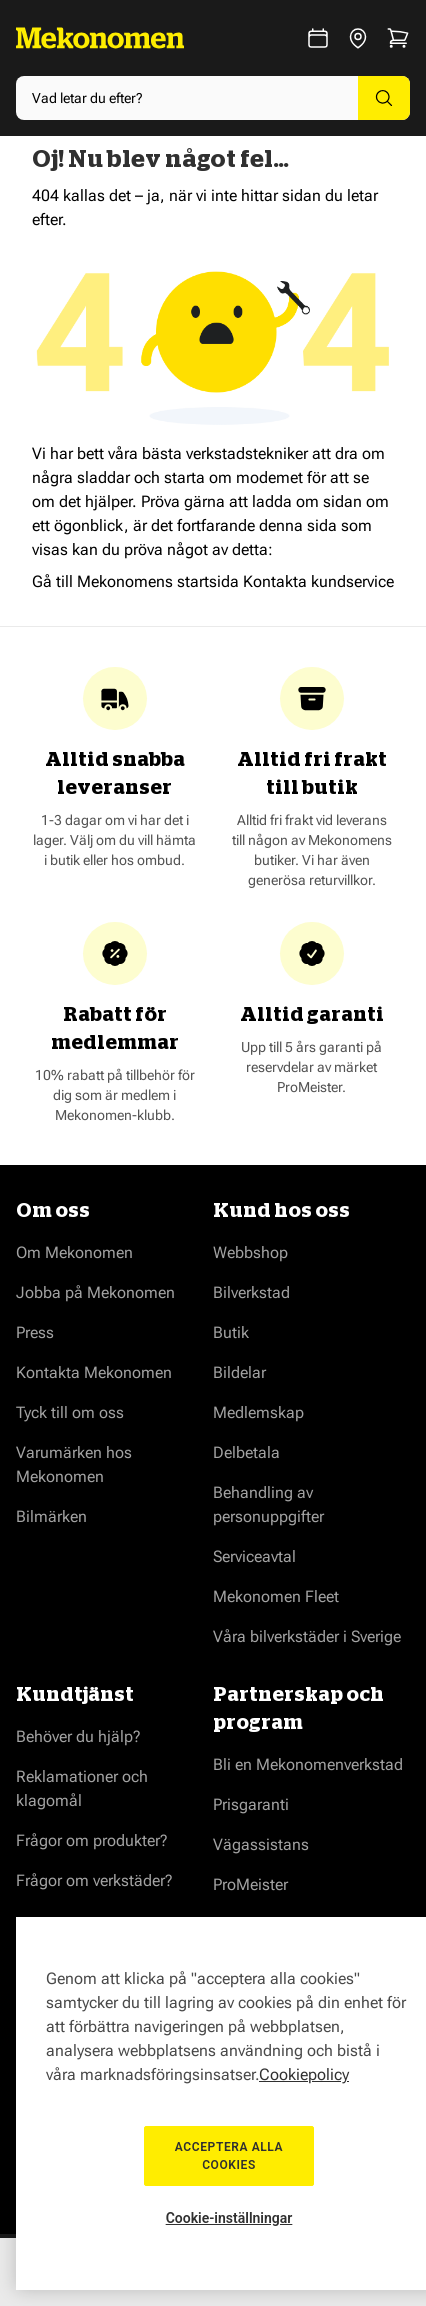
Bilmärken (51, 1516)
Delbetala (246, 1452)
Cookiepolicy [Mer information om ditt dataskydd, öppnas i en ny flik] (304, 2074)
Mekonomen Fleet (276, 1596)
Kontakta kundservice (318, 581)
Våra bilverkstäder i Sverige (307, 1636)
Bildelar (239, 1372)
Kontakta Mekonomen (94, 1372)
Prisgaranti (251, 1804)
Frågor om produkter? (92, 1840)
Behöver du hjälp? (78, 1736)
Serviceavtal (254, 1556)
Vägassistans (261, 1844)
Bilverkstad (251, 1292)
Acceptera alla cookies (229, 2156)
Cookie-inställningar (229, 2218)
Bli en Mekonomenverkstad (308, 1764)
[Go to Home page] (100, 38)
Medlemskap (258, 1412)
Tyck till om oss (70, 1412)
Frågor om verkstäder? (94, 1880)
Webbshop (250, 1252)
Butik (231, 1332)
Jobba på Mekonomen (95, 1292)
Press (35, 1332)
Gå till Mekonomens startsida (135, 581)
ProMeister (250, 1884)
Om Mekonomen (74, 1252)
